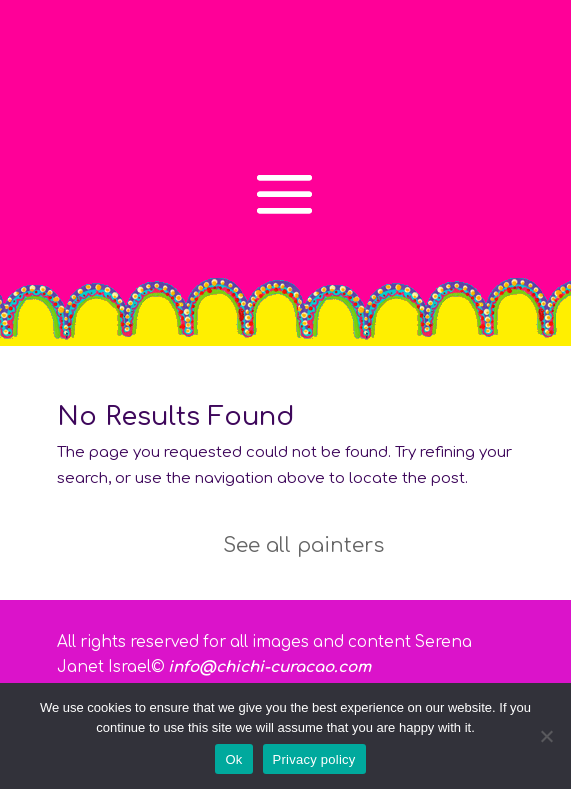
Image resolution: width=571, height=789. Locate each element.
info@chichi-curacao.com (269, 667)
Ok (233, 759)
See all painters (303, 545)
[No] (546, 736)
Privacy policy (314, 759)
